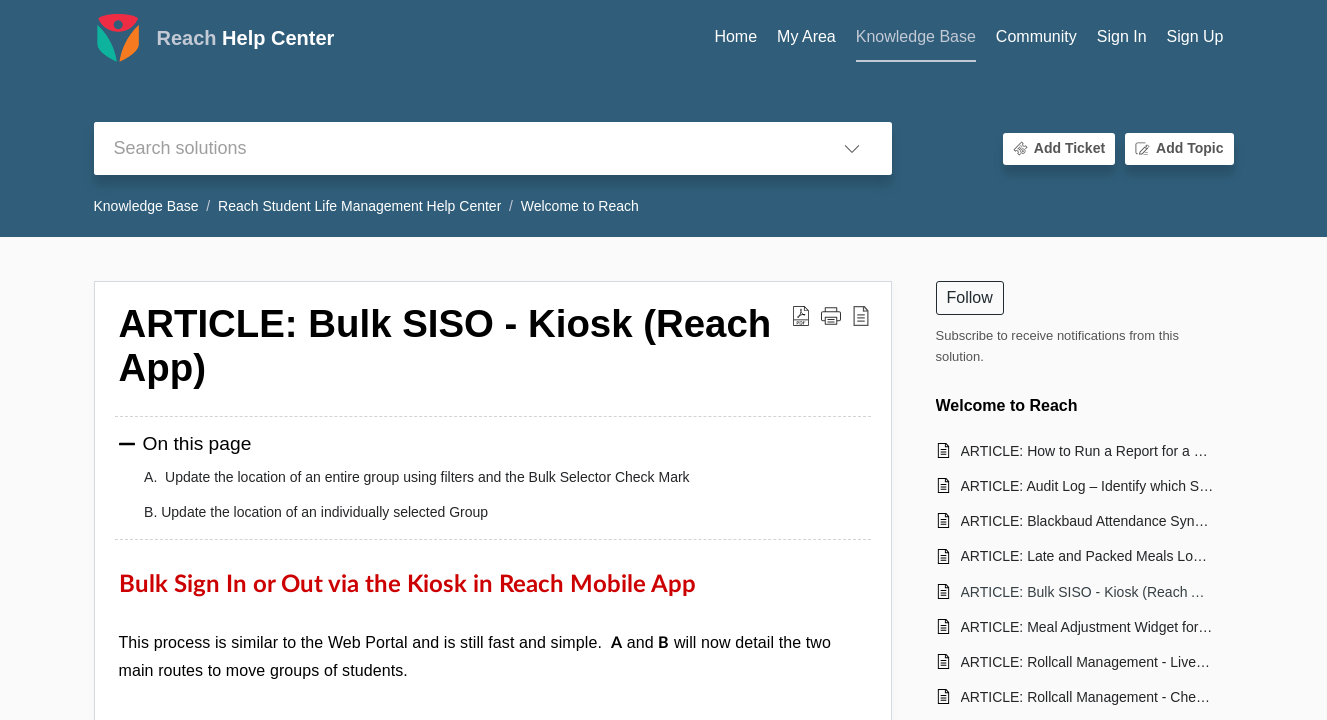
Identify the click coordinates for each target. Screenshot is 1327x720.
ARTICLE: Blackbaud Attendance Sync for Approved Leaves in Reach (1087, 521)
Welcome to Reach (580, 206)
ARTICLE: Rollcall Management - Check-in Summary (1087, 697)
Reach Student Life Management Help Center (359, 206)
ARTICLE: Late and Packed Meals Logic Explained (1087, 556)
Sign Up (1195, 36)
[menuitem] (1122, 38)
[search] (453, 148)
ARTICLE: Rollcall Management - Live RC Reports (1087, 662)
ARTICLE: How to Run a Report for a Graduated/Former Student (1087, 451)
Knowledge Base (146, 206)
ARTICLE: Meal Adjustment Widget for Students (1087, 627)
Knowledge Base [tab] (916, 36)
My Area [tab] (806, 36)
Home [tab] (735, 36)
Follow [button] (970, 297)
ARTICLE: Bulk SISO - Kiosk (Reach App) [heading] (445, 345)
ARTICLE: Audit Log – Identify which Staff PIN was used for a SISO (1087, 486)
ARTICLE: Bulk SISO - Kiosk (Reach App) (1087, 592)
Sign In (1122, 36)
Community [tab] (1036, 36)
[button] (852, 148)
